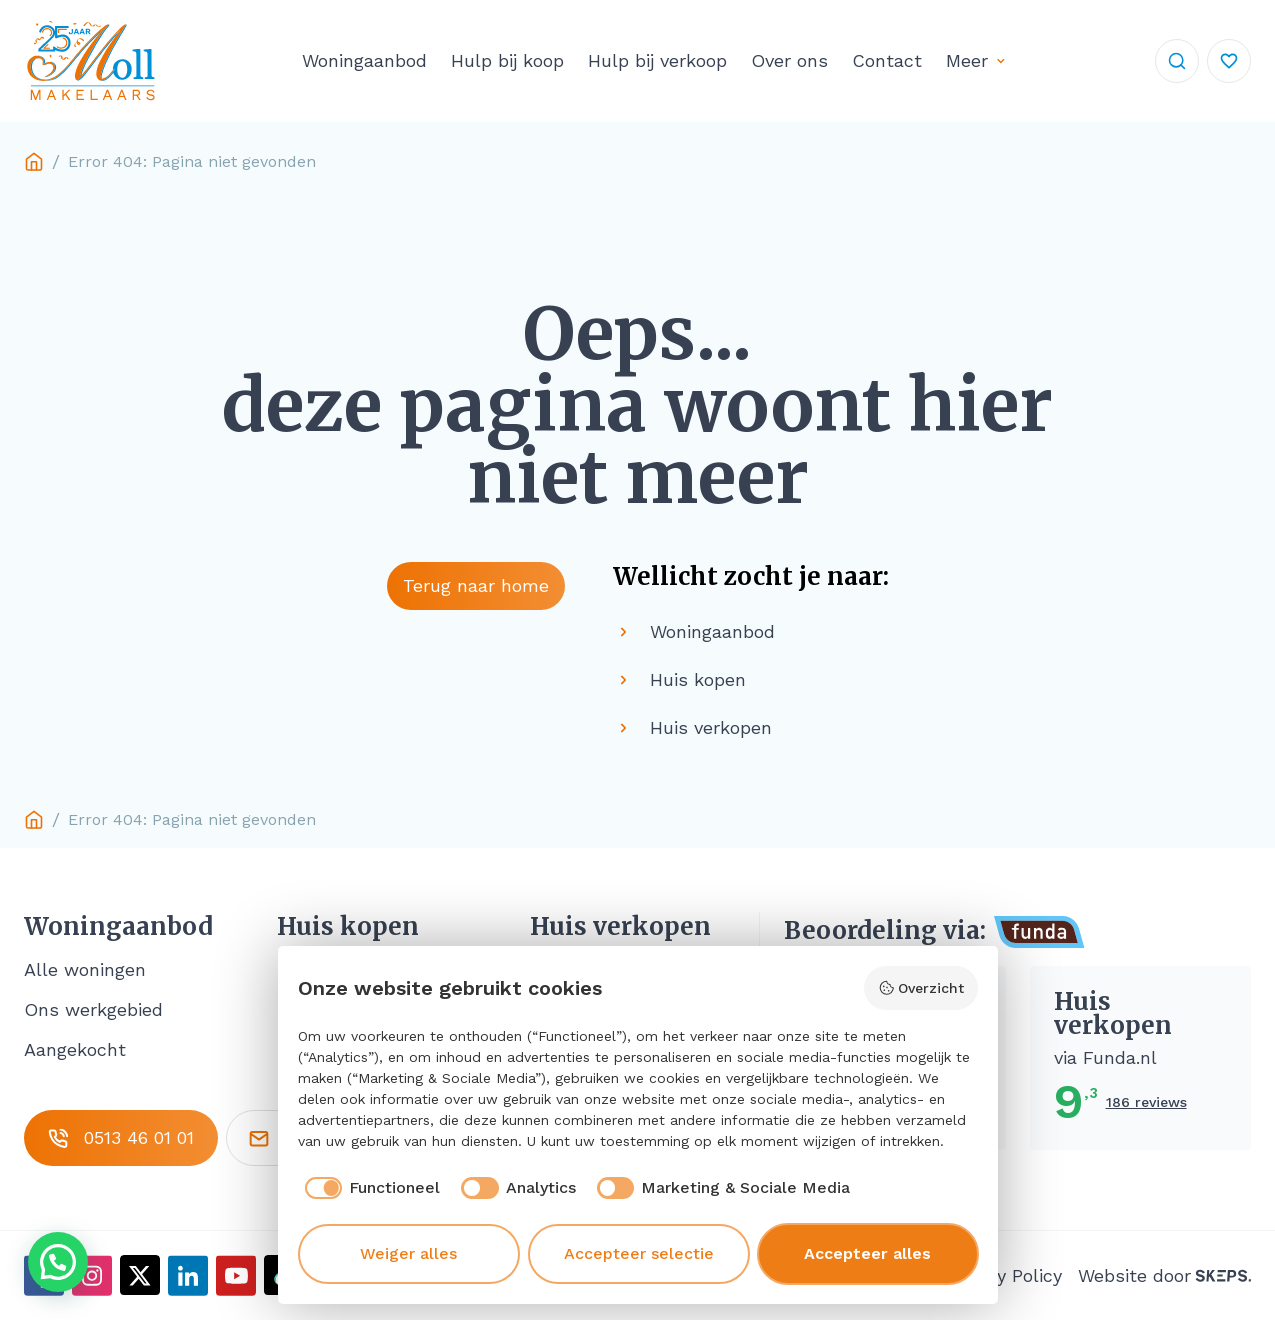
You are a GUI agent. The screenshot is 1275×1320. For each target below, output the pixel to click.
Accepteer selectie (639, 1253)
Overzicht (921, 988)
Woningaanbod (364, 60)
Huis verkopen (620, 927)
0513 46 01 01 (121, 1138)
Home (34, 162)
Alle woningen (85, 969)
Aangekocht (75, 1049)
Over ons (789, 60)
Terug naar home (476, 585)
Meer (967, 60)
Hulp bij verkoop (657, 60)
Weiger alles (408, 1253)
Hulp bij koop (507, 60)
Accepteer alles (867, 1253)
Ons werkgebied (93, 1009)
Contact (887, 60)
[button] (58, 1262)
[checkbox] (369, 1188)
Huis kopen (348, 927)
